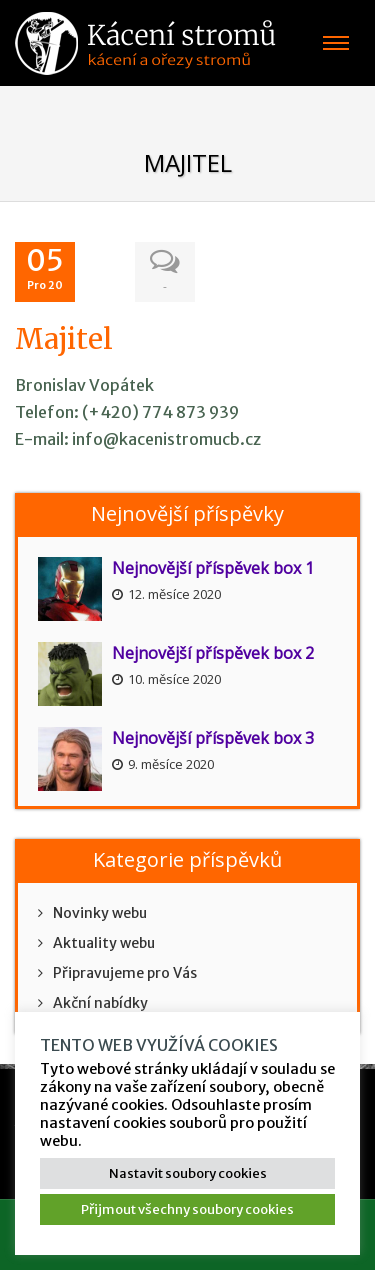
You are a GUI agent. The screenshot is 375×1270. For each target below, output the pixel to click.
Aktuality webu (96, 943)
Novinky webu (92, 913)
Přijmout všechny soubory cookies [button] (187, 1209)
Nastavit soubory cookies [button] (188, 1173)
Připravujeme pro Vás (117, 973)
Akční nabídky (93, 1003)
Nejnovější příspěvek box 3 (213, 738)
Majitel (64, 339)
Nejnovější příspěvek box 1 (213, 568)
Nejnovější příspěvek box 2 (213, 653)
